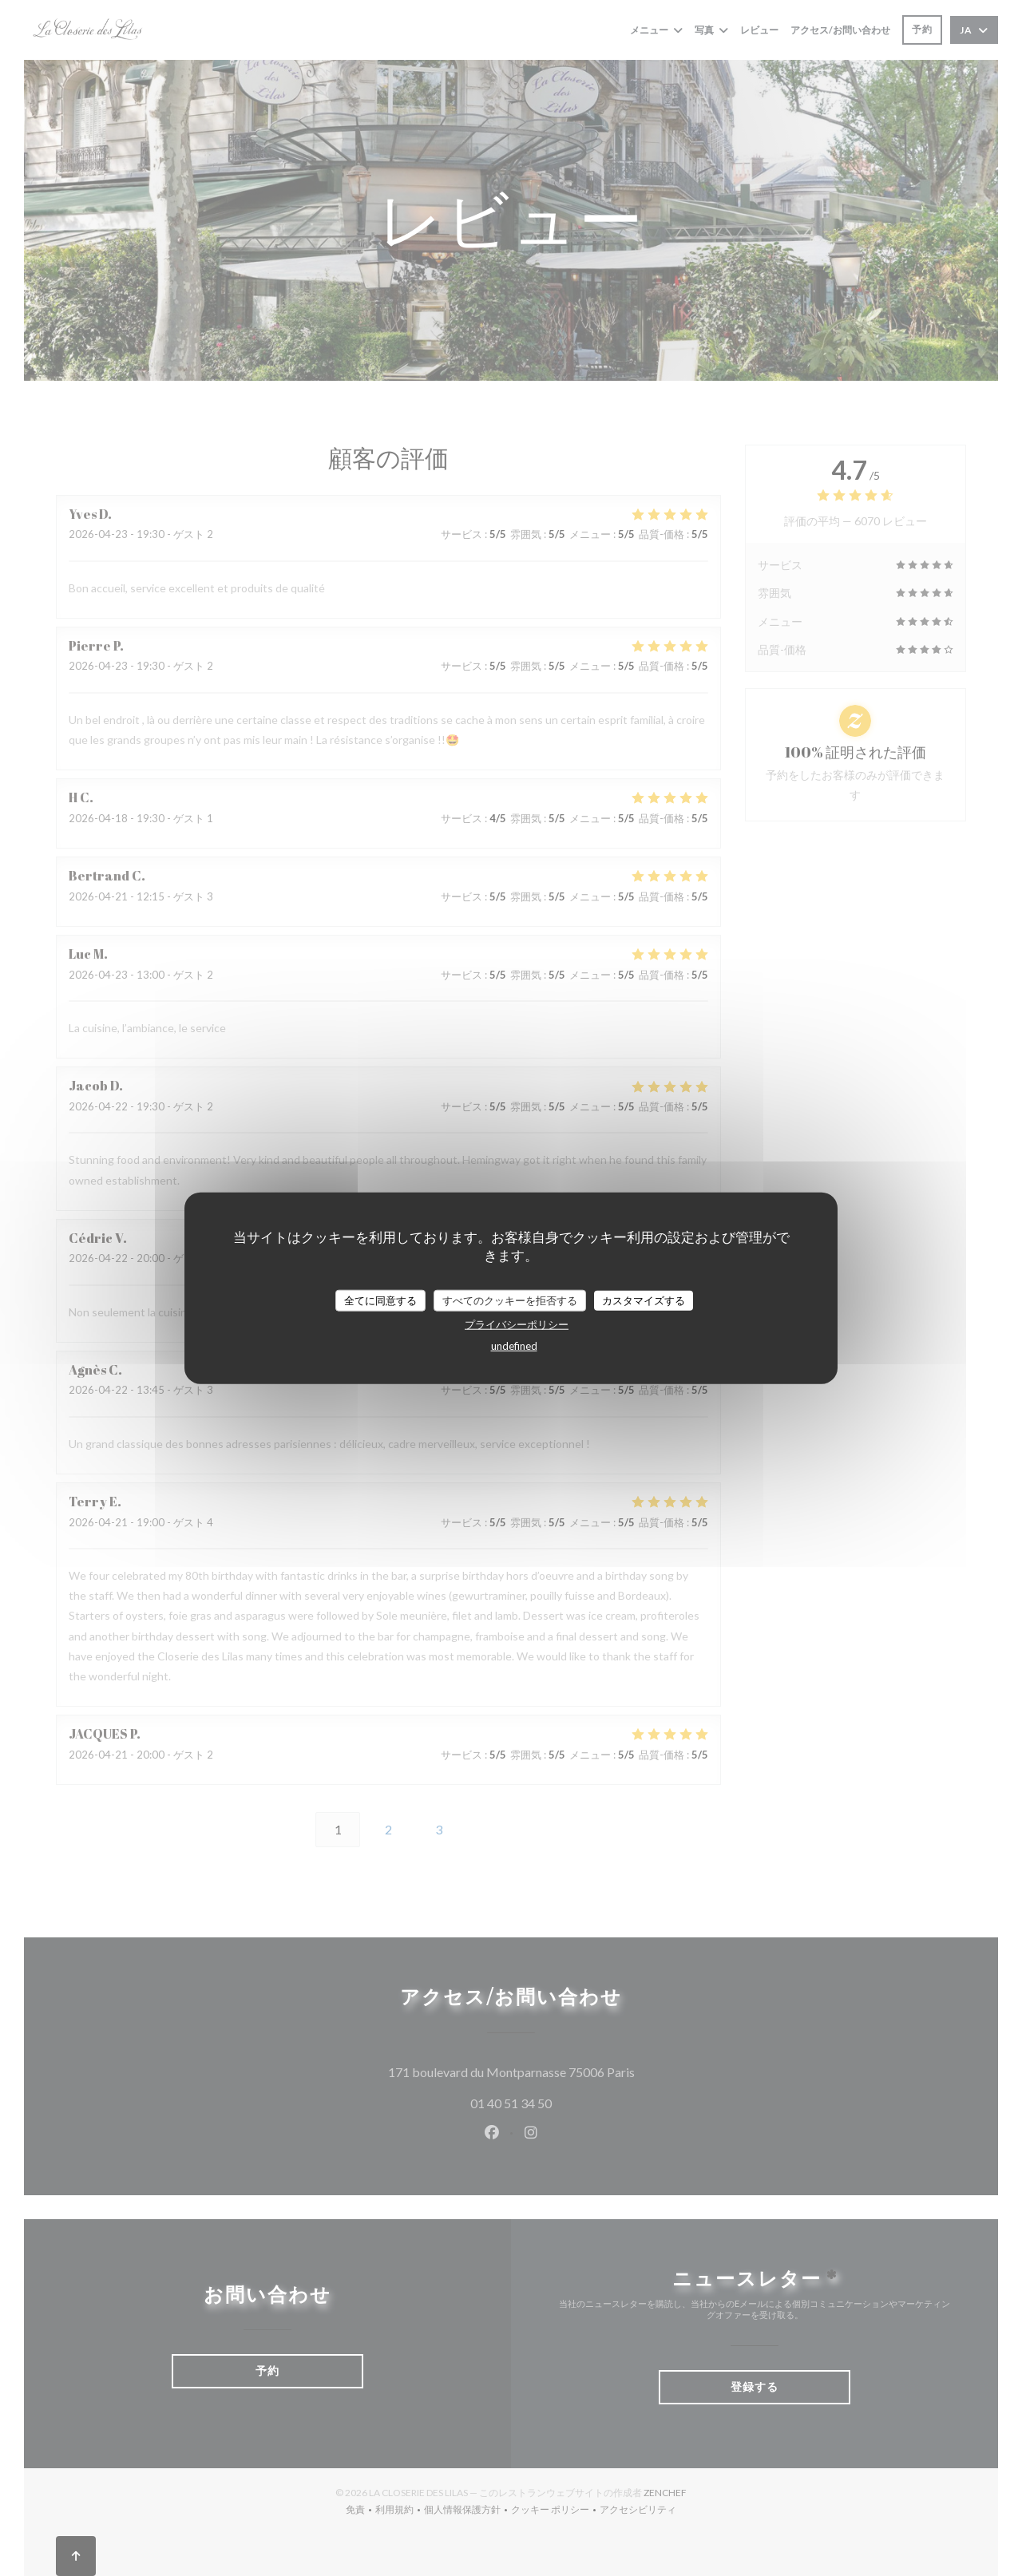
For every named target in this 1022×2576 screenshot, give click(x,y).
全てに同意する (380, 1299)
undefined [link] (514, 1345)
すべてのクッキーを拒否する (509, 1299)
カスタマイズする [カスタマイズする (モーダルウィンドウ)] (643, 1299)
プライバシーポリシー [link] (516, 1324)
